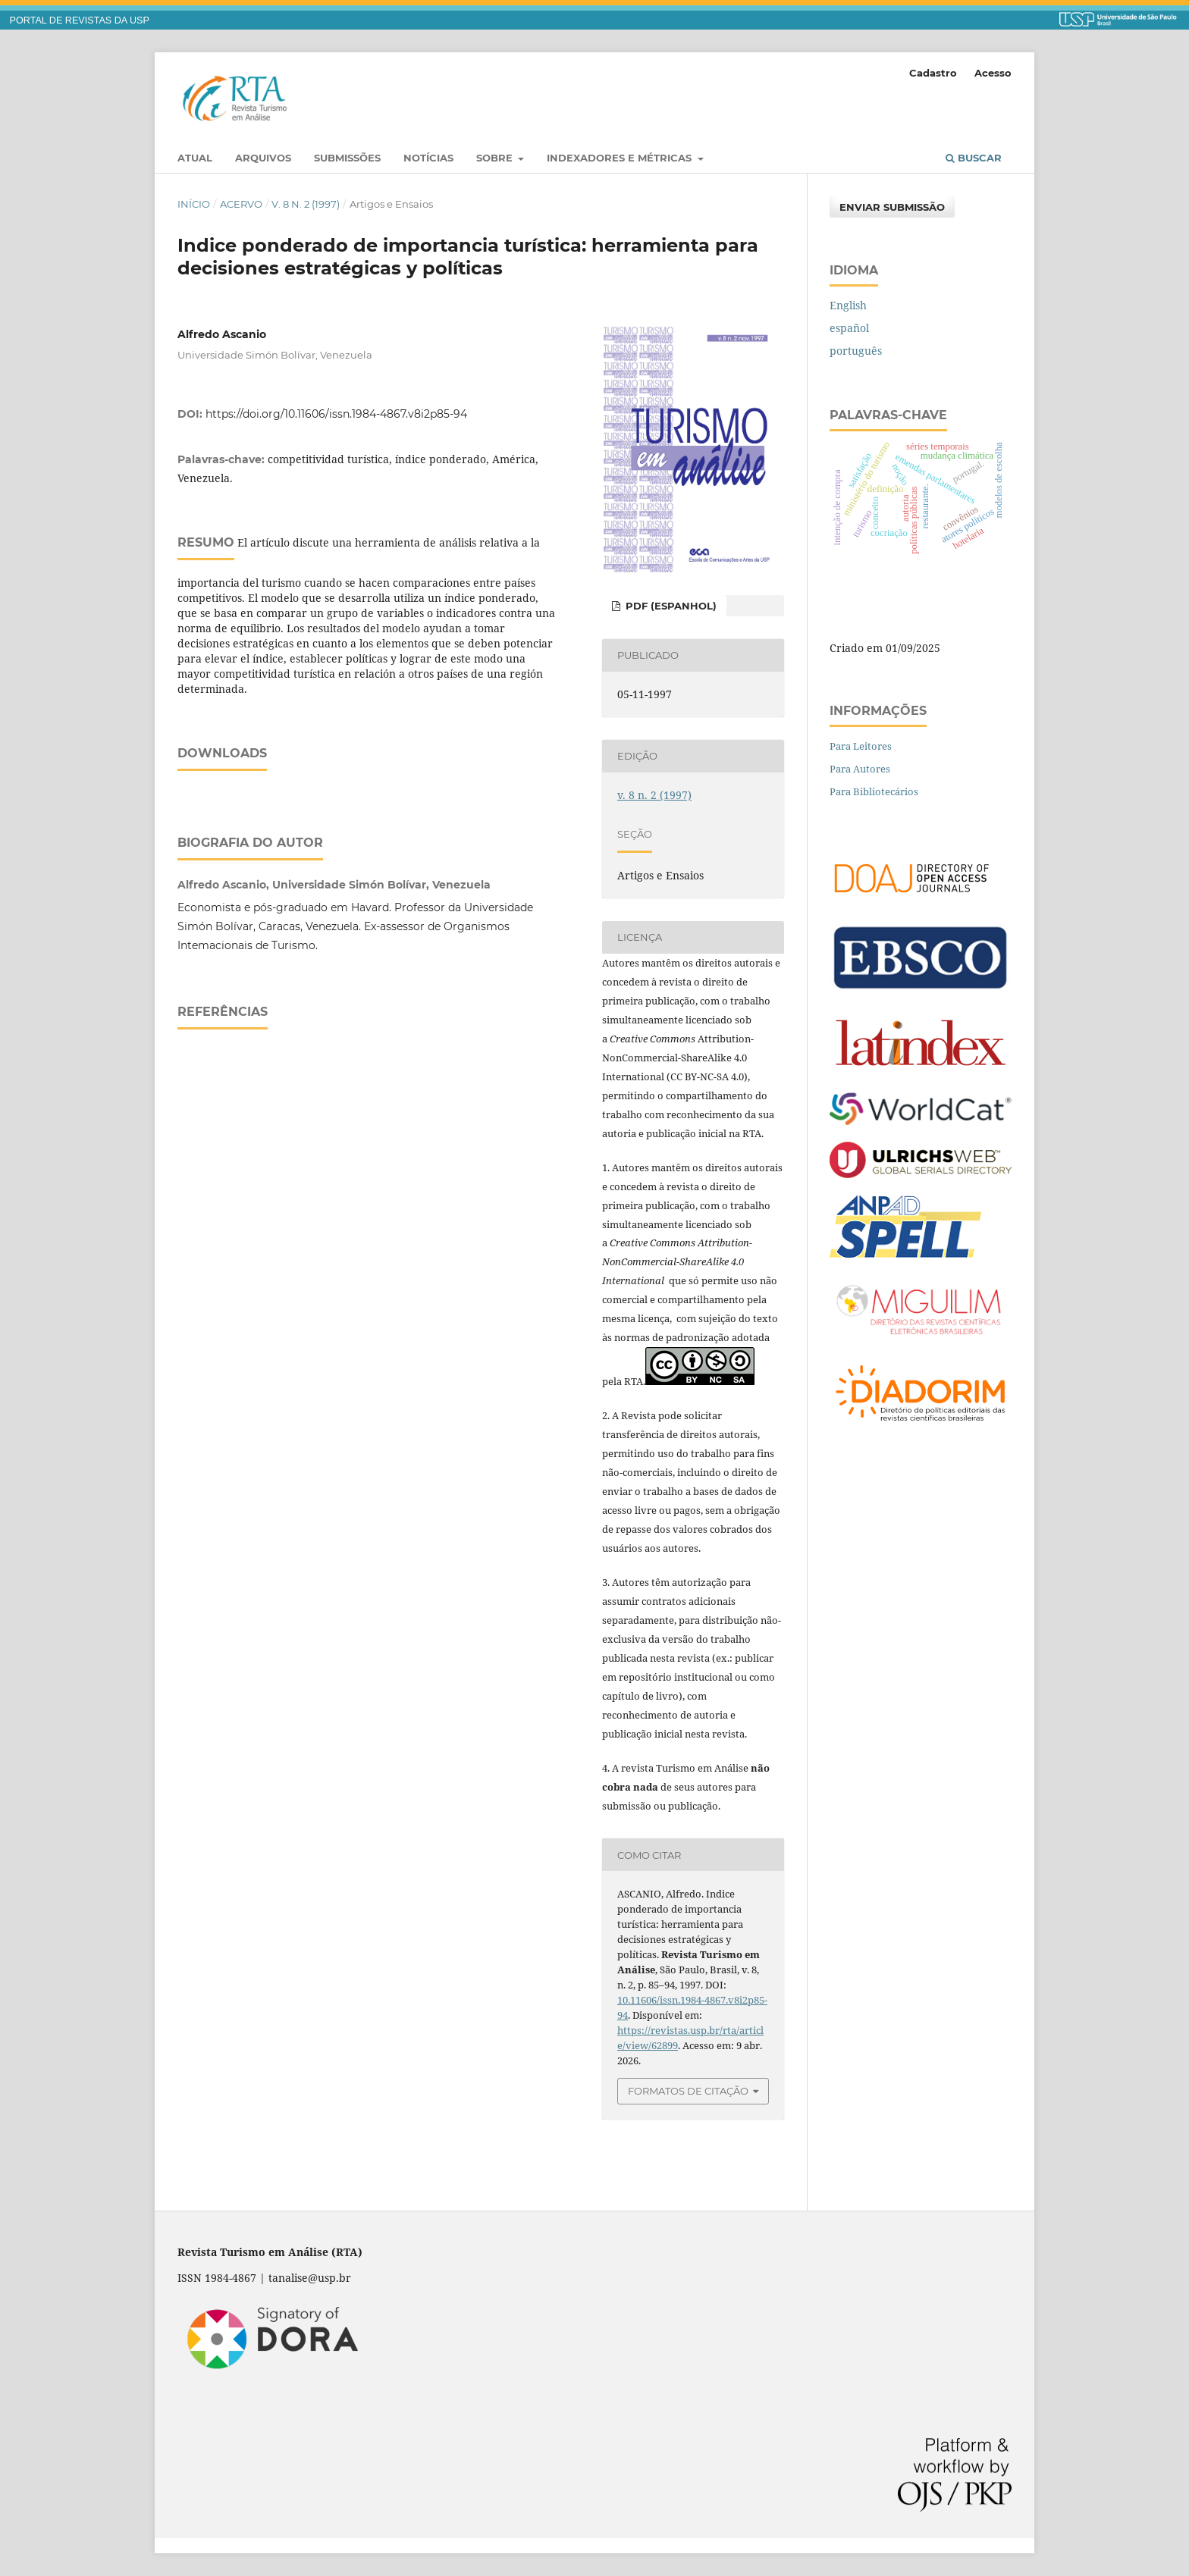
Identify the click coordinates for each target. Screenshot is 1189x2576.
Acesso (993, 73)
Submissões (347, 158)
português (856, 350)
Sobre (496, 158)
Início (193, 204)
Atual (194, 158)
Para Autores (860, 769)
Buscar (974, 158)
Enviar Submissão (892, 207)
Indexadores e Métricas (621, 158)
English (848, 305)
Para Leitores (861, 746)
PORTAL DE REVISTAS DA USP (79, 20)
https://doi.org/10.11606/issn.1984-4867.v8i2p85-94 (336, 414)
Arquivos (263, 158)
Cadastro (933, 73)
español (849, 328)
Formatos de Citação (688, 2091)
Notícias (428, 158)
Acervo (241, 204)
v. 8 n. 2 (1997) (305, 204)
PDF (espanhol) (670, 606)
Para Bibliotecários (874, 791)
